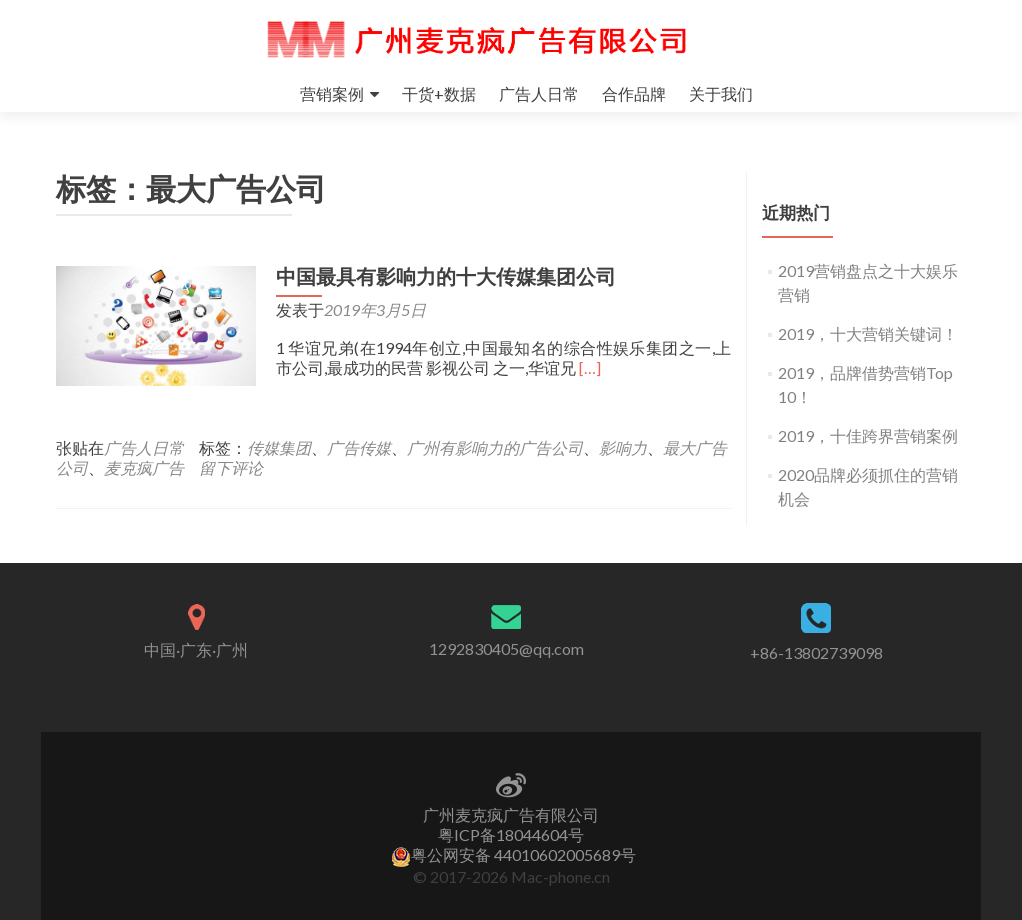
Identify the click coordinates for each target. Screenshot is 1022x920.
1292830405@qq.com (506, 648)
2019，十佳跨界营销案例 (868, 435)
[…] (590, 367)
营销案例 (332, 93)
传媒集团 (279, 447)
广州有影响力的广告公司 (495, 447)
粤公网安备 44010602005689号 (513, 854)
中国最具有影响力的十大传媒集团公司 (446, 277)
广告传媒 (359, 447)
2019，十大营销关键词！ (868, 333)
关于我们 (721, 93)
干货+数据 (439, 93)
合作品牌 (634, 93)
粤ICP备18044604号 (511, 834)
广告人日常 (539, 93)
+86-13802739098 (816, 652)
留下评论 (231, 467)
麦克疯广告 (144, 467)
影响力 (623, 447)
